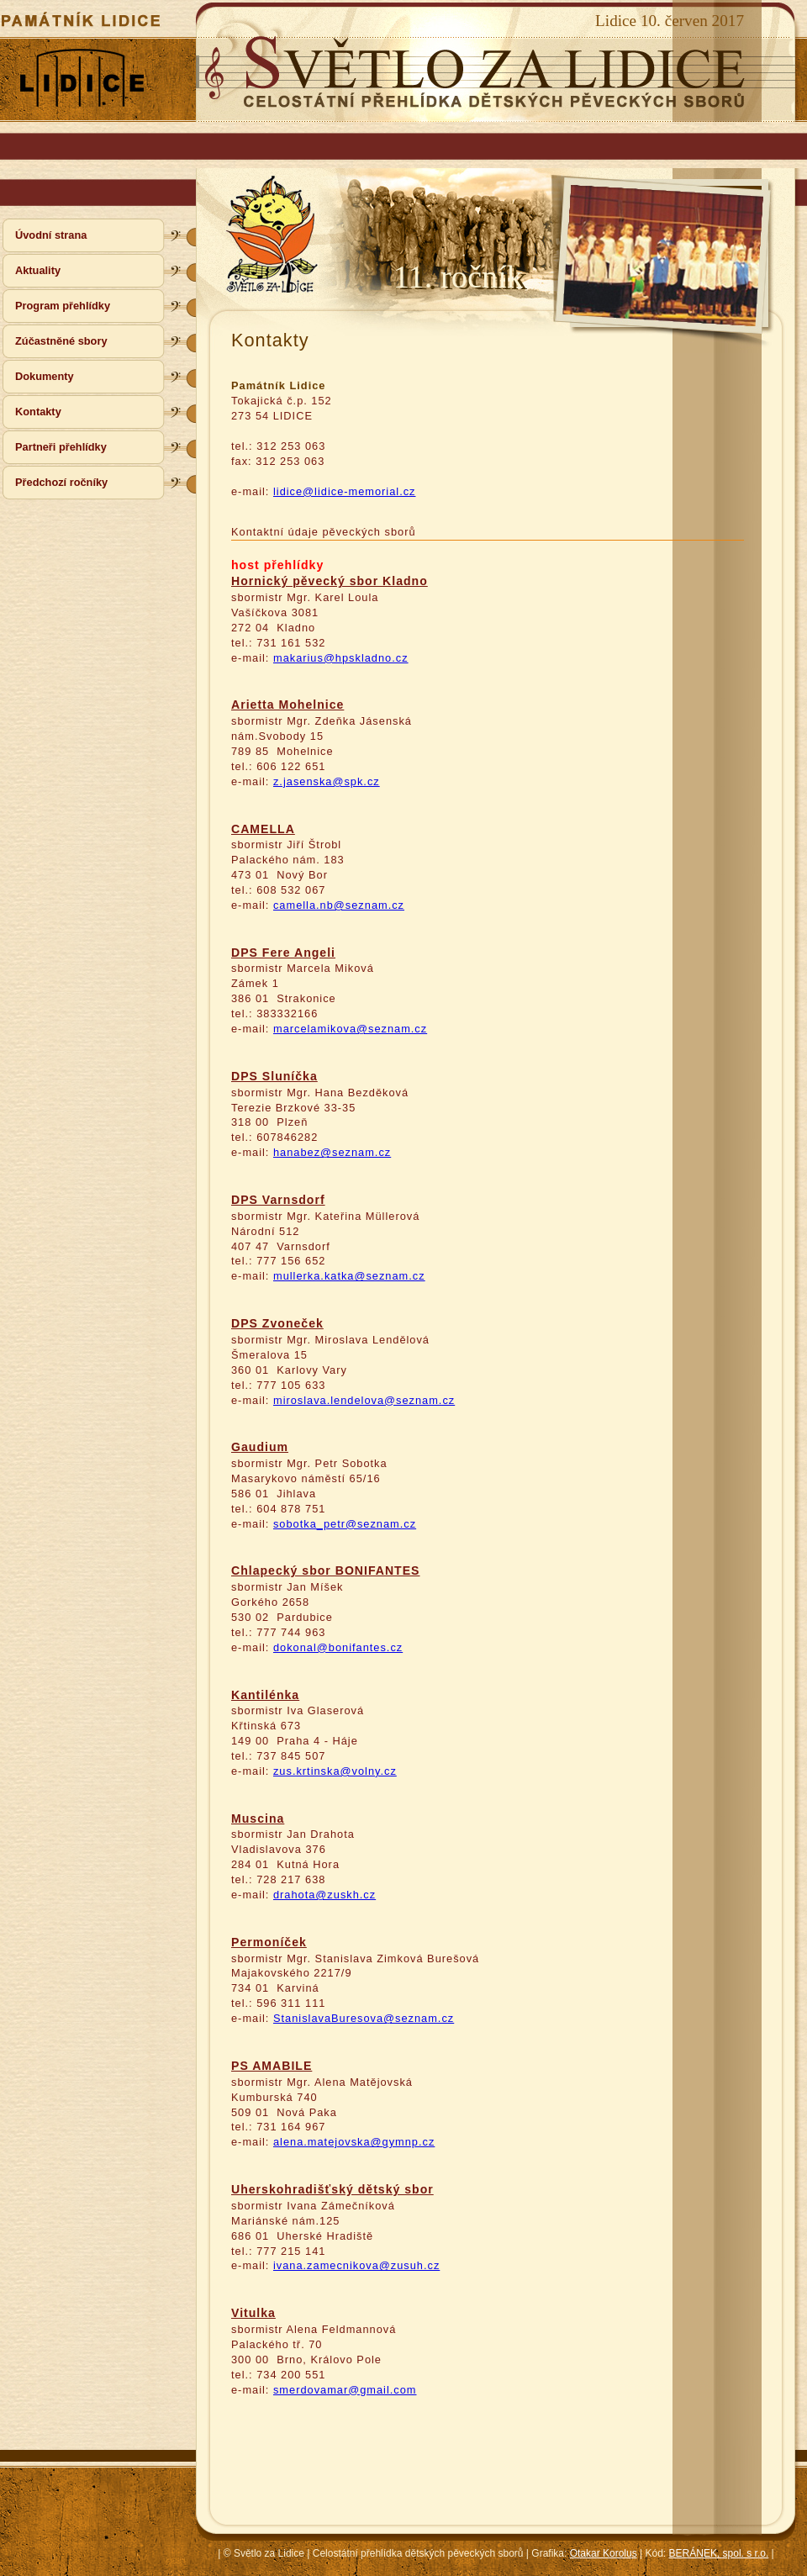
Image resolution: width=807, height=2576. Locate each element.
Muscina (257, 1818)
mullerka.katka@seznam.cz (349, 1276)
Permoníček (269, 1942)
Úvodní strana (51, 235)
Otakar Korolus (603, 2553)
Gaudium (259, 1447)
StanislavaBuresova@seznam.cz (363, 2018)
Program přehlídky (62, 305)
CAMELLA (263, 829)
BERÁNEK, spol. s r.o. (719, 2553)
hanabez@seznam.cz (332, 1152)
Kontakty (38, 411)
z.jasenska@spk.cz (326, 781)
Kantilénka (265, 1695)
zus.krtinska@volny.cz (335, 1771)
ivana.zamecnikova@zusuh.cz (356, 2265)
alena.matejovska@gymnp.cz (354, 2141)
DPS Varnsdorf (278, 1199)
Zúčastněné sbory (61, 341)
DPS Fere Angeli (283, 952)
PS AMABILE (271, 2065)
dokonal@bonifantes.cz (338, 1647)
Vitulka (253, 2313)
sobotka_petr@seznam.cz (344, 1524)
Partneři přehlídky (61, 447)
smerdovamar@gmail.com (345, 2389)
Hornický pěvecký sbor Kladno (329, 581)
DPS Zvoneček (277, 1323)
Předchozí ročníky (61, 482)
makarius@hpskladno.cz (341, 658)
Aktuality (38, 270)
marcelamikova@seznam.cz (350, 1028)
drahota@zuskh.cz (324, 1894)
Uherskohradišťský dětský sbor (332, 2189)
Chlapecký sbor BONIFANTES (325, 1570)
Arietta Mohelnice (287, 704)
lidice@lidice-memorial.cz (344, 491)
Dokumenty (44, 376)
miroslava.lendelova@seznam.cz (364, 1400)
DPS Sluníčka (274, 1076)
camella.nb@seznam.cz (338, 905)
